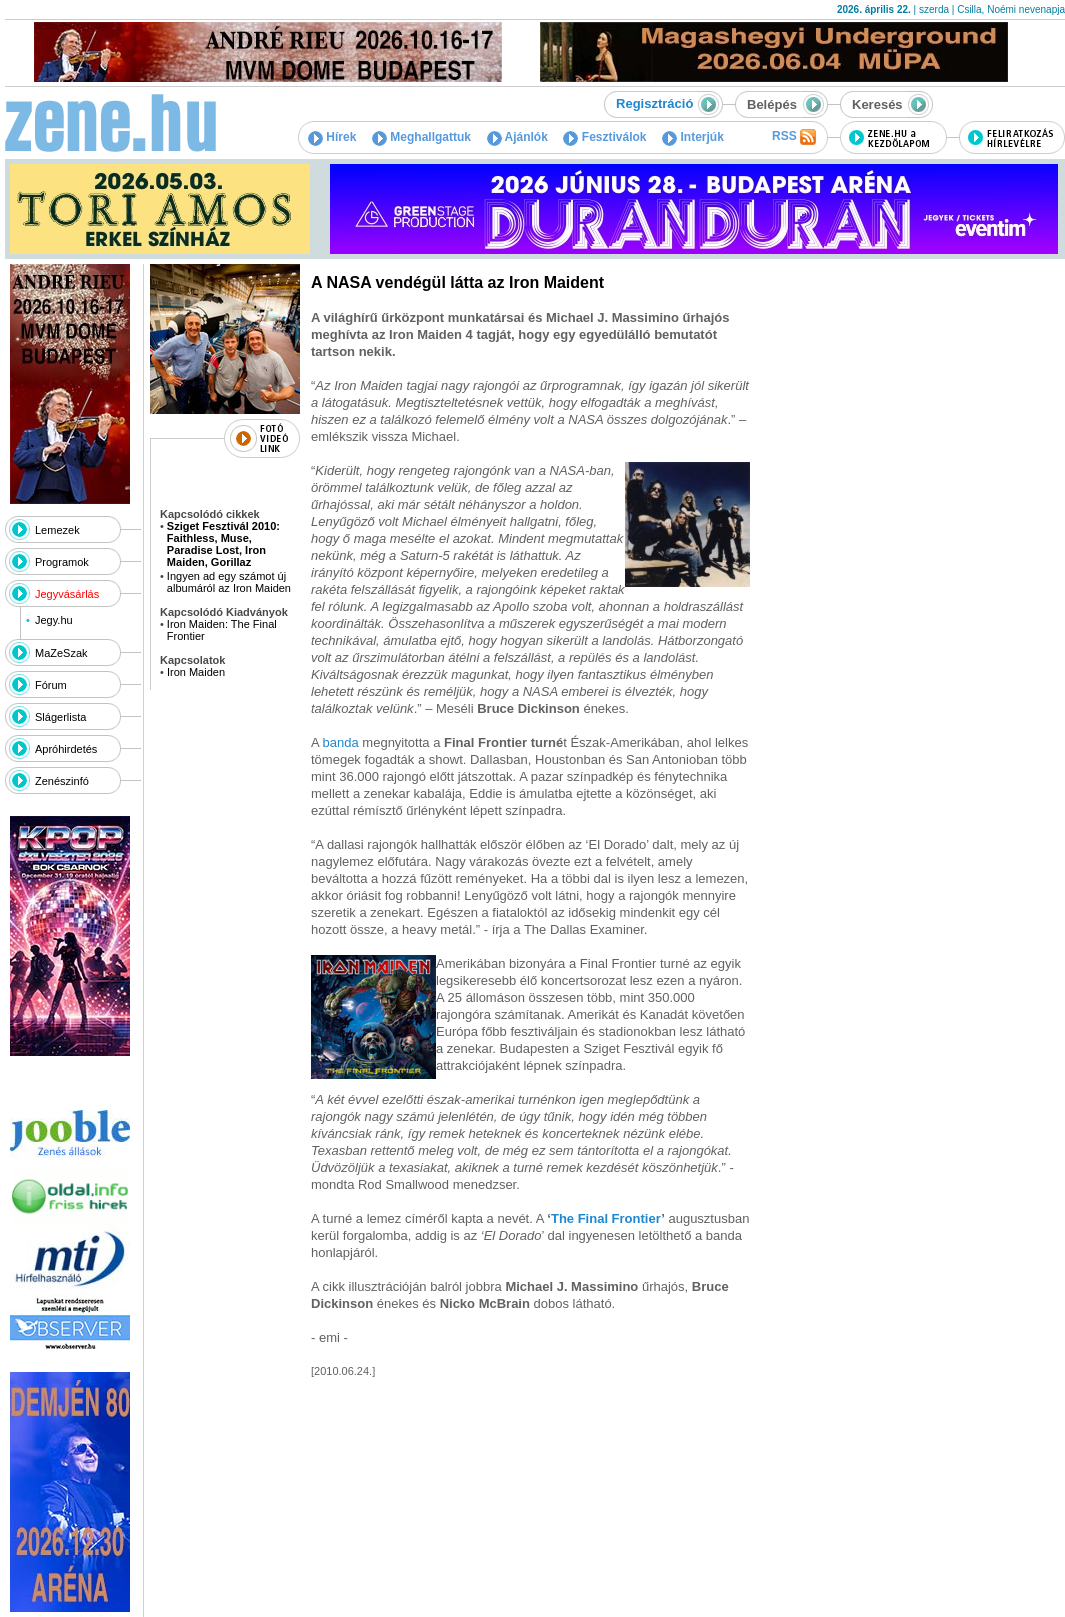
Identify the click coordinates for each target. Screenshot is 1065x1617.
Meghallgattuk (421, 137)
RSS (794, 137)
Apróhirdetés (66, 749)
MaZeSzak (61, 653)
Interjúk (693, 137)
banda (341, 742)
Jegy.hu (54, 620)
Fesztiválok (604, 137)
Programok (62, 562)
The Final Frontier (606, 1218)
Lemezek (57, 530)
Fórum (51, 685)
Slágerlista (60, 717)
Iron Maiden (196, 672)
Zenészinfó (62, 781)
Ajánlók (517, 137)
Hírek (332, 137)
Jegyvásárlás (67, 594)
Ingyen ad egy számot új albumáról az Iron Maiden (229, 582)
